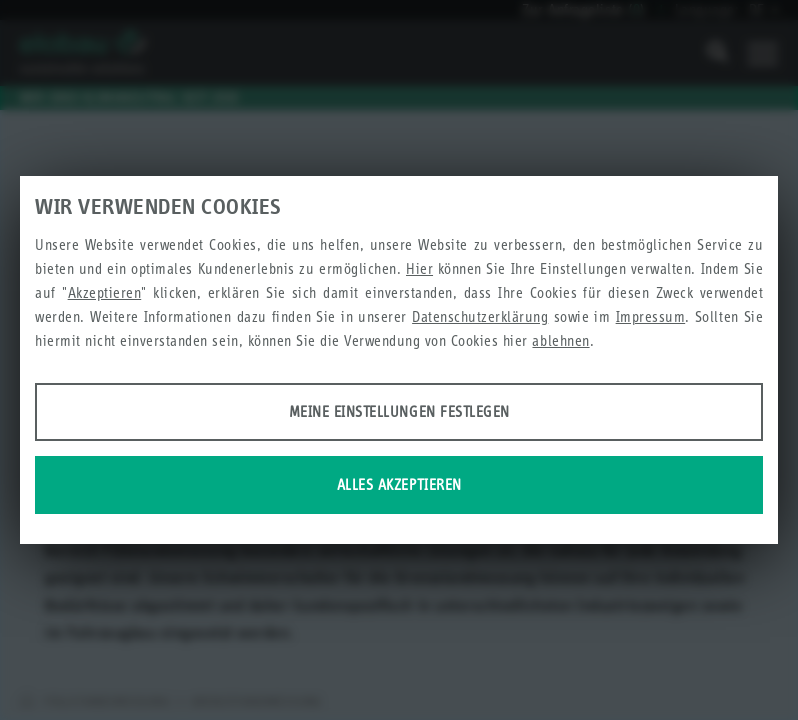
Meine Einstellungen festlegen (399, 411)
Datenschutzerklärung (480, 316)
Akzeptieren (105, 292)
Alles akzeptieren (399, 484)
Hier (419, 268)
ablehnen (560, 340)
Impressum (651, 316)
